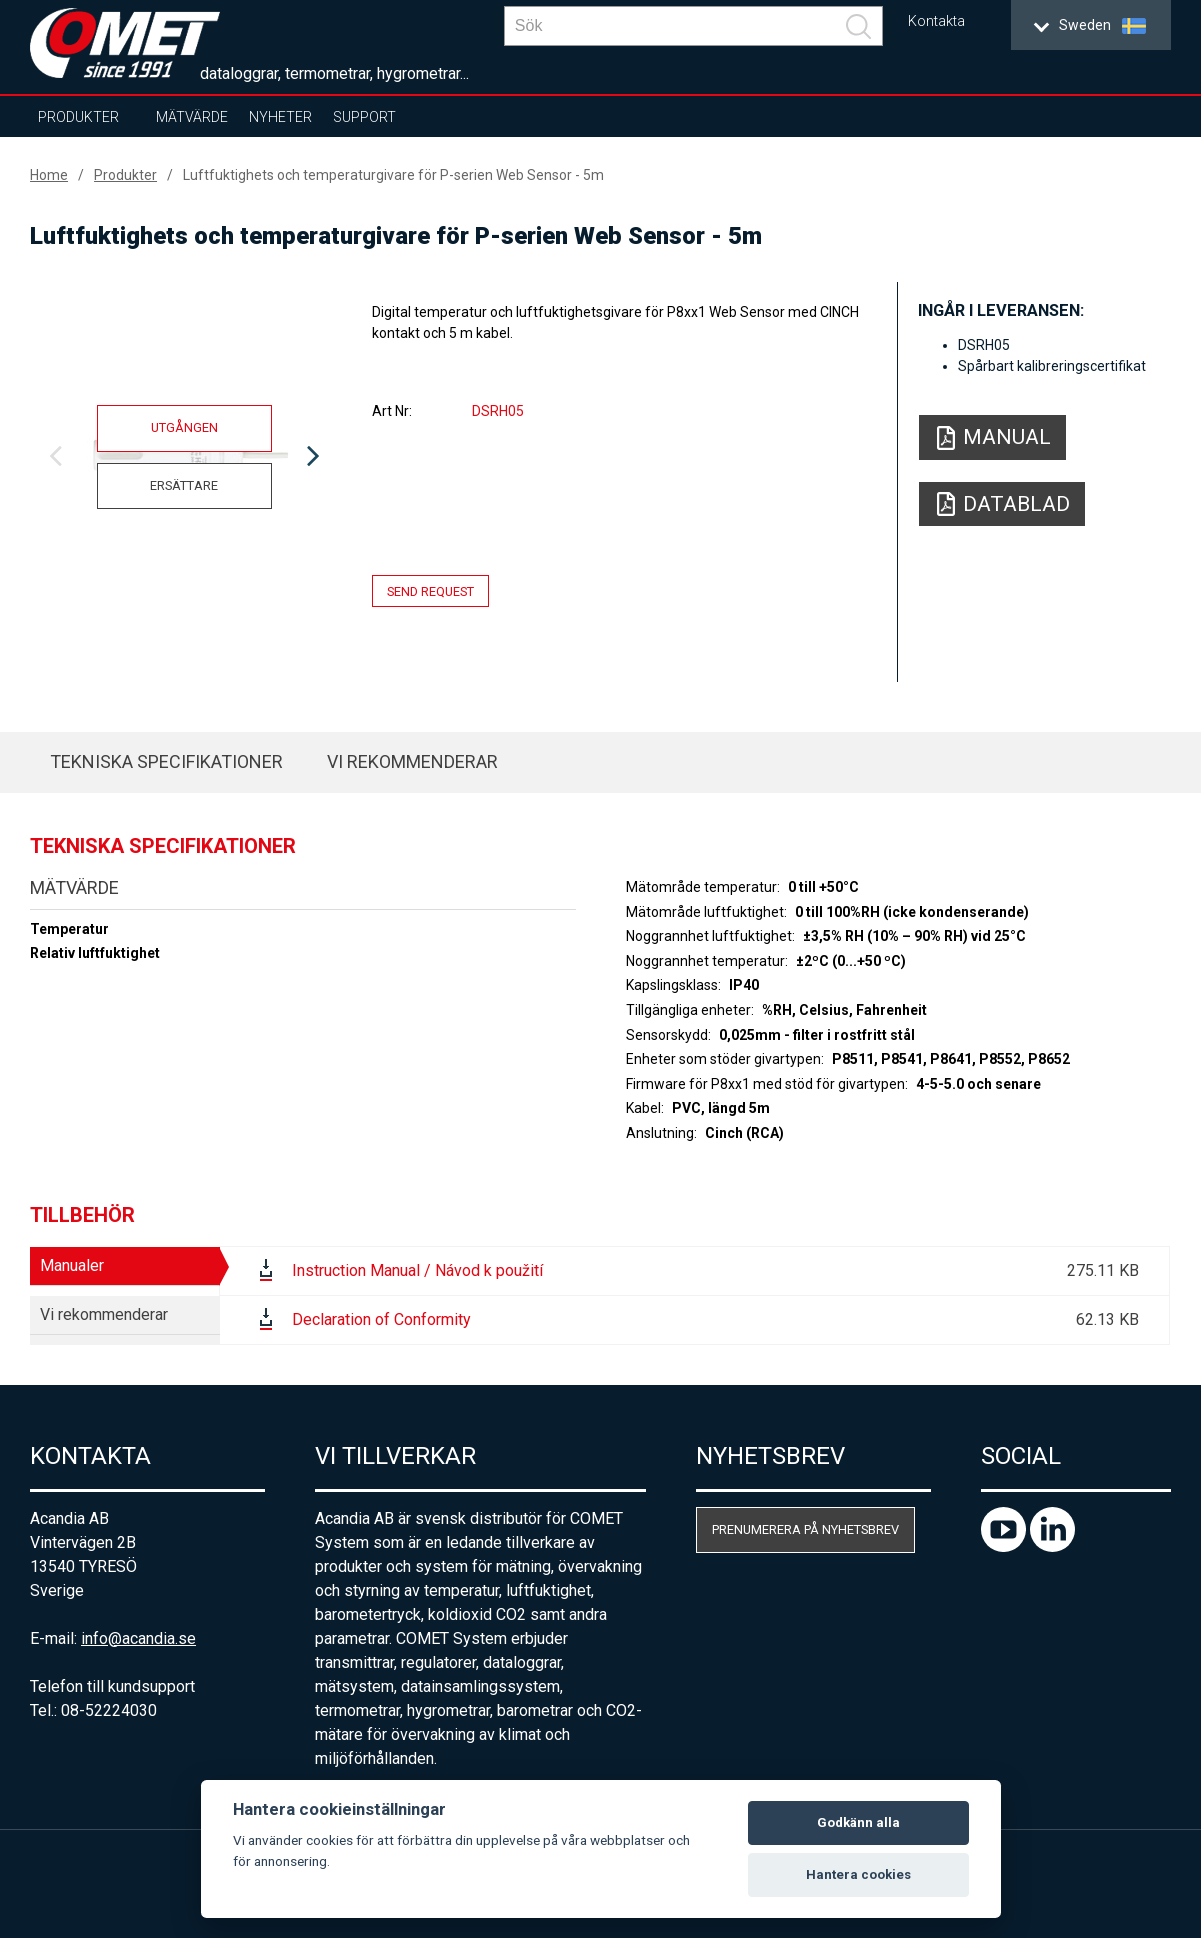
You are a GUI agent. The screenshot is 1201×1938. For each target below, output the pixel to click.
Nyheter (280, 117)
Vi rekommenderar (412, 761)
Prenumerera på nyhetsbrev (805, 1529)
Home (49, 175)
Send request (430, 590)
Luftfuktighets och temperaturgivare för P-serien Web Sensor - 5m (393, 175)
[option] (184, 457)
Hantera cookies (858, 1874)
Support (364, 117)
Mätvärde (192, 117)
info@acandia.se (138, 1638)
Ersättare (184, 485)
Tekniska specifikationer (166, 761)
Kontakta (936, 21)
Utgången (184, 427)
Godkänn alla (858, 1822)
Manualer (72, 1265)
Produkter (78, 117)
